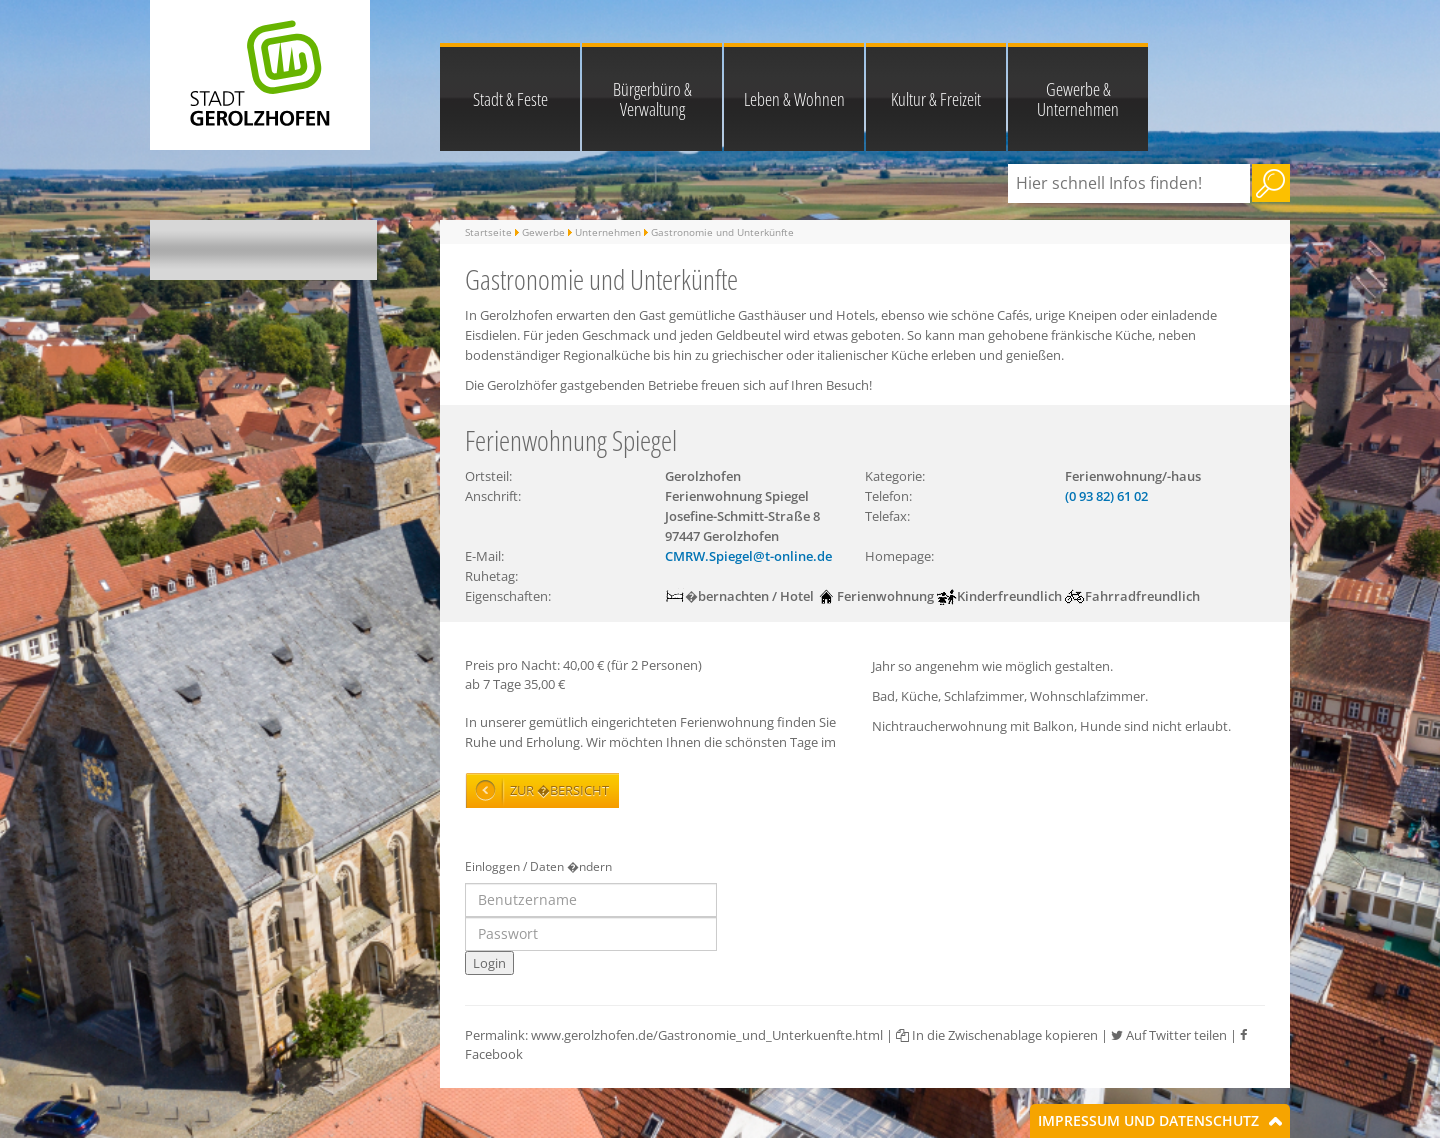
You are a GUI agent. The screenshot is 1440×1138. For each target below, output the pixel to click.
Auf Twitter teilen (1169, 1035)
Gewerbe (543, 232)
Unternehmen (608, 232)
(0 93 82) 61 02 (1106, 496)
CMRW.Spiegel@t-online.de (748, 556)
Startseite (488, 232)
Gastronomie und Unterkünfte (722, 232)
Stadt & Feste (510, 99)
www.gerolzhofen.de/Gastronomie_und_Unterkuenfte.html (707, 1035)
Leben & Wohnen (794, 99)
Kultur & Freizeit (936, 99)
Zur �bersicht (559, 790)
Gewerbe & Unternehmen (1078, 99)
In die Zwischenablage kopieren (997, 1035)
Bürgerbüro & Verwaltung (652, 99)
